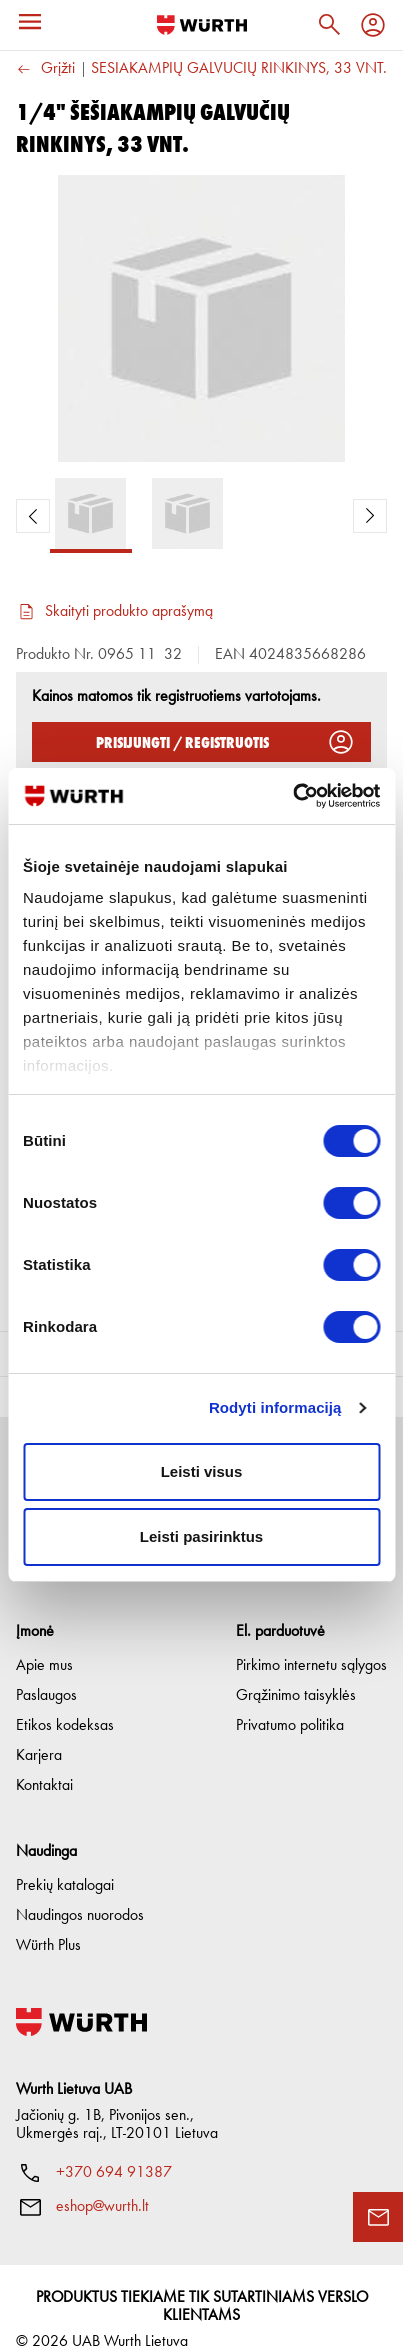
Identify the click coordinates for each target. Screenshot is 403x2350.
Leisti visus (202, 1471)
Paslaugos (46, 1671)
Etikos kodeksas (65, 1701)
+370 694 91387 (114, 2148)
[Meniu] (30, 22)
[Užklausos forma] (378, 2217)
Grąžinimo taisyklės (296, 1671)
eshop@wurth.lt (102, 2182)
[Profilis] (373, 25)
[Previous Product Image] (33, 516)
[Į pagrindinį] (202, 25)
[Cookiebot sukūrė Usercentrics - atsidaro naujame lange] (292, 796)
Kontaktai (44, 1761)
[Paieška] (329, 25)
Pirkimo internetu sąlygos (311, 1641)
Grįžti (45, 69)
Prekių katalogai (65, 1861)
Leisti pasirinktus (201, 1536)
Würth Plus (48, 1921)
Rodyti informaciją (275, 1407)
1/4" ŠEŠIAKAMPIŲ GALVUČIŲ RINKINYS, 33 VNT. (221, 69)
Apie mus (44, 1641)
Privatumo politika (290, 1701)
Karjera (39, 1731)
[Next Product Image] (370, 516)
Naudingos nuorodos (80, 1891)
